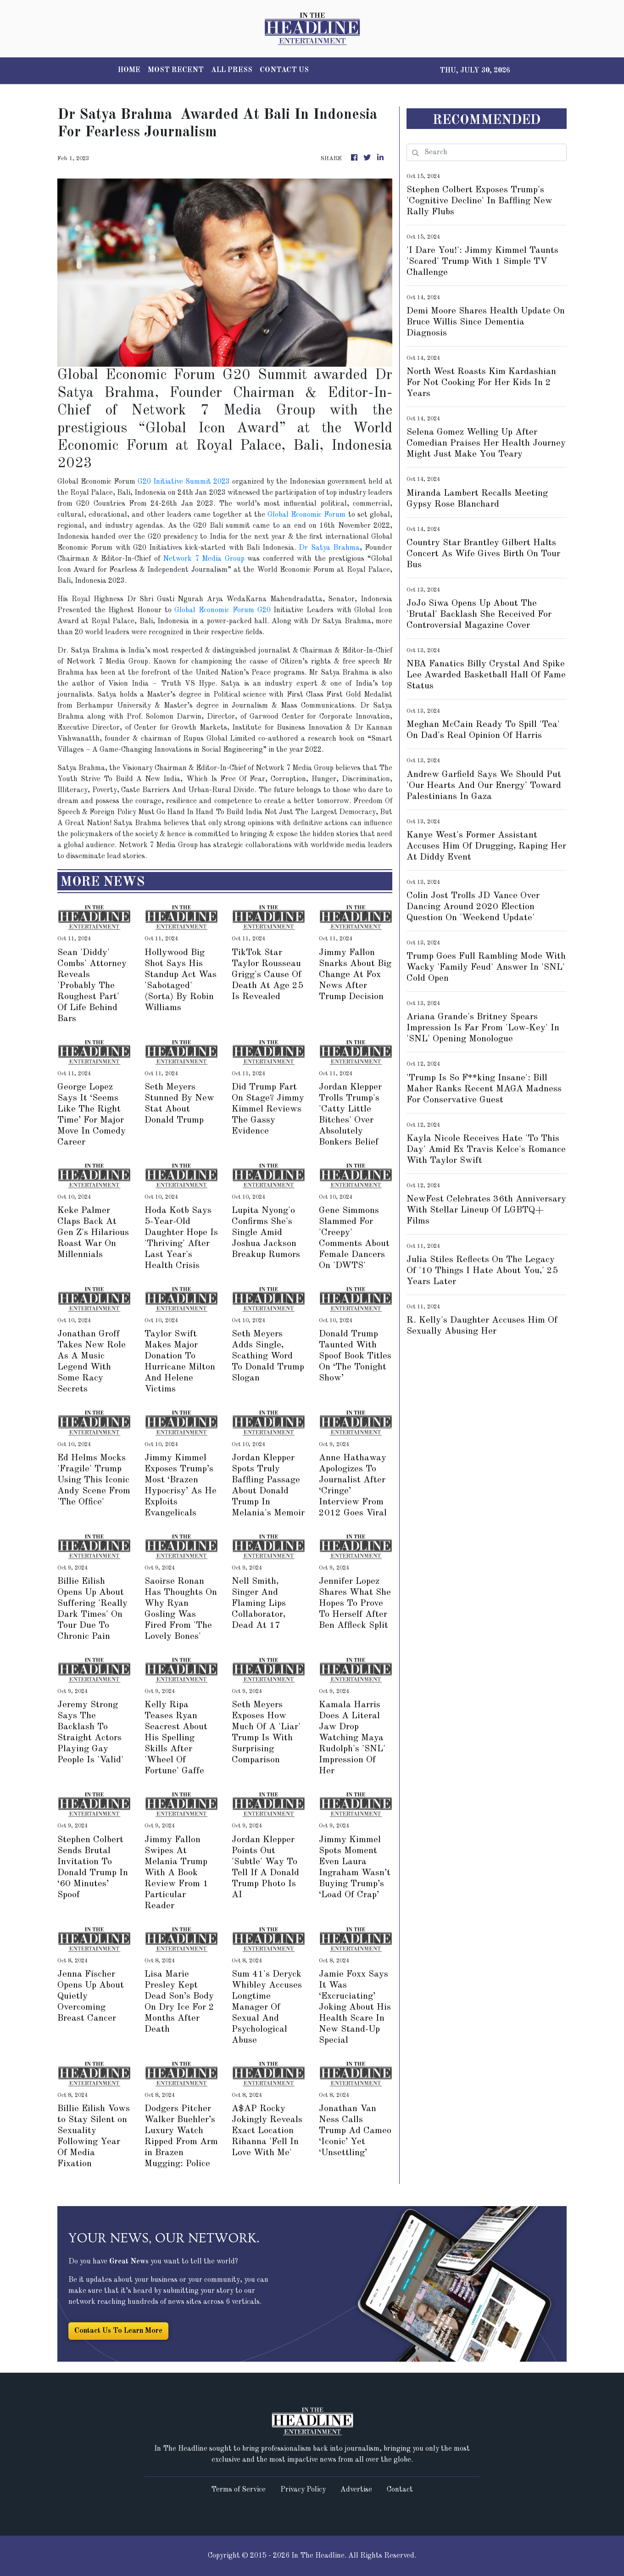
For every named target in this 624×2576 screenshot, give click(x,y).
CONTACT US (284, 70)
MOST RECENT (176, 70)
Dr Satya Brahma (329, 548)
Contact (400, 2489)
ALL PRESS (231, 70)
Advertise (356, 2489)
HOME (129, 70)
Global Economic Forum (306, 515)
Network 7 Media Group (204, 559)
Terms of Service (238, 2489)
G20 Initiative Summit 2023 (185, 482)
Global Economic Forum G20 (222, 610)
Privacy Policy (303, 2489)
